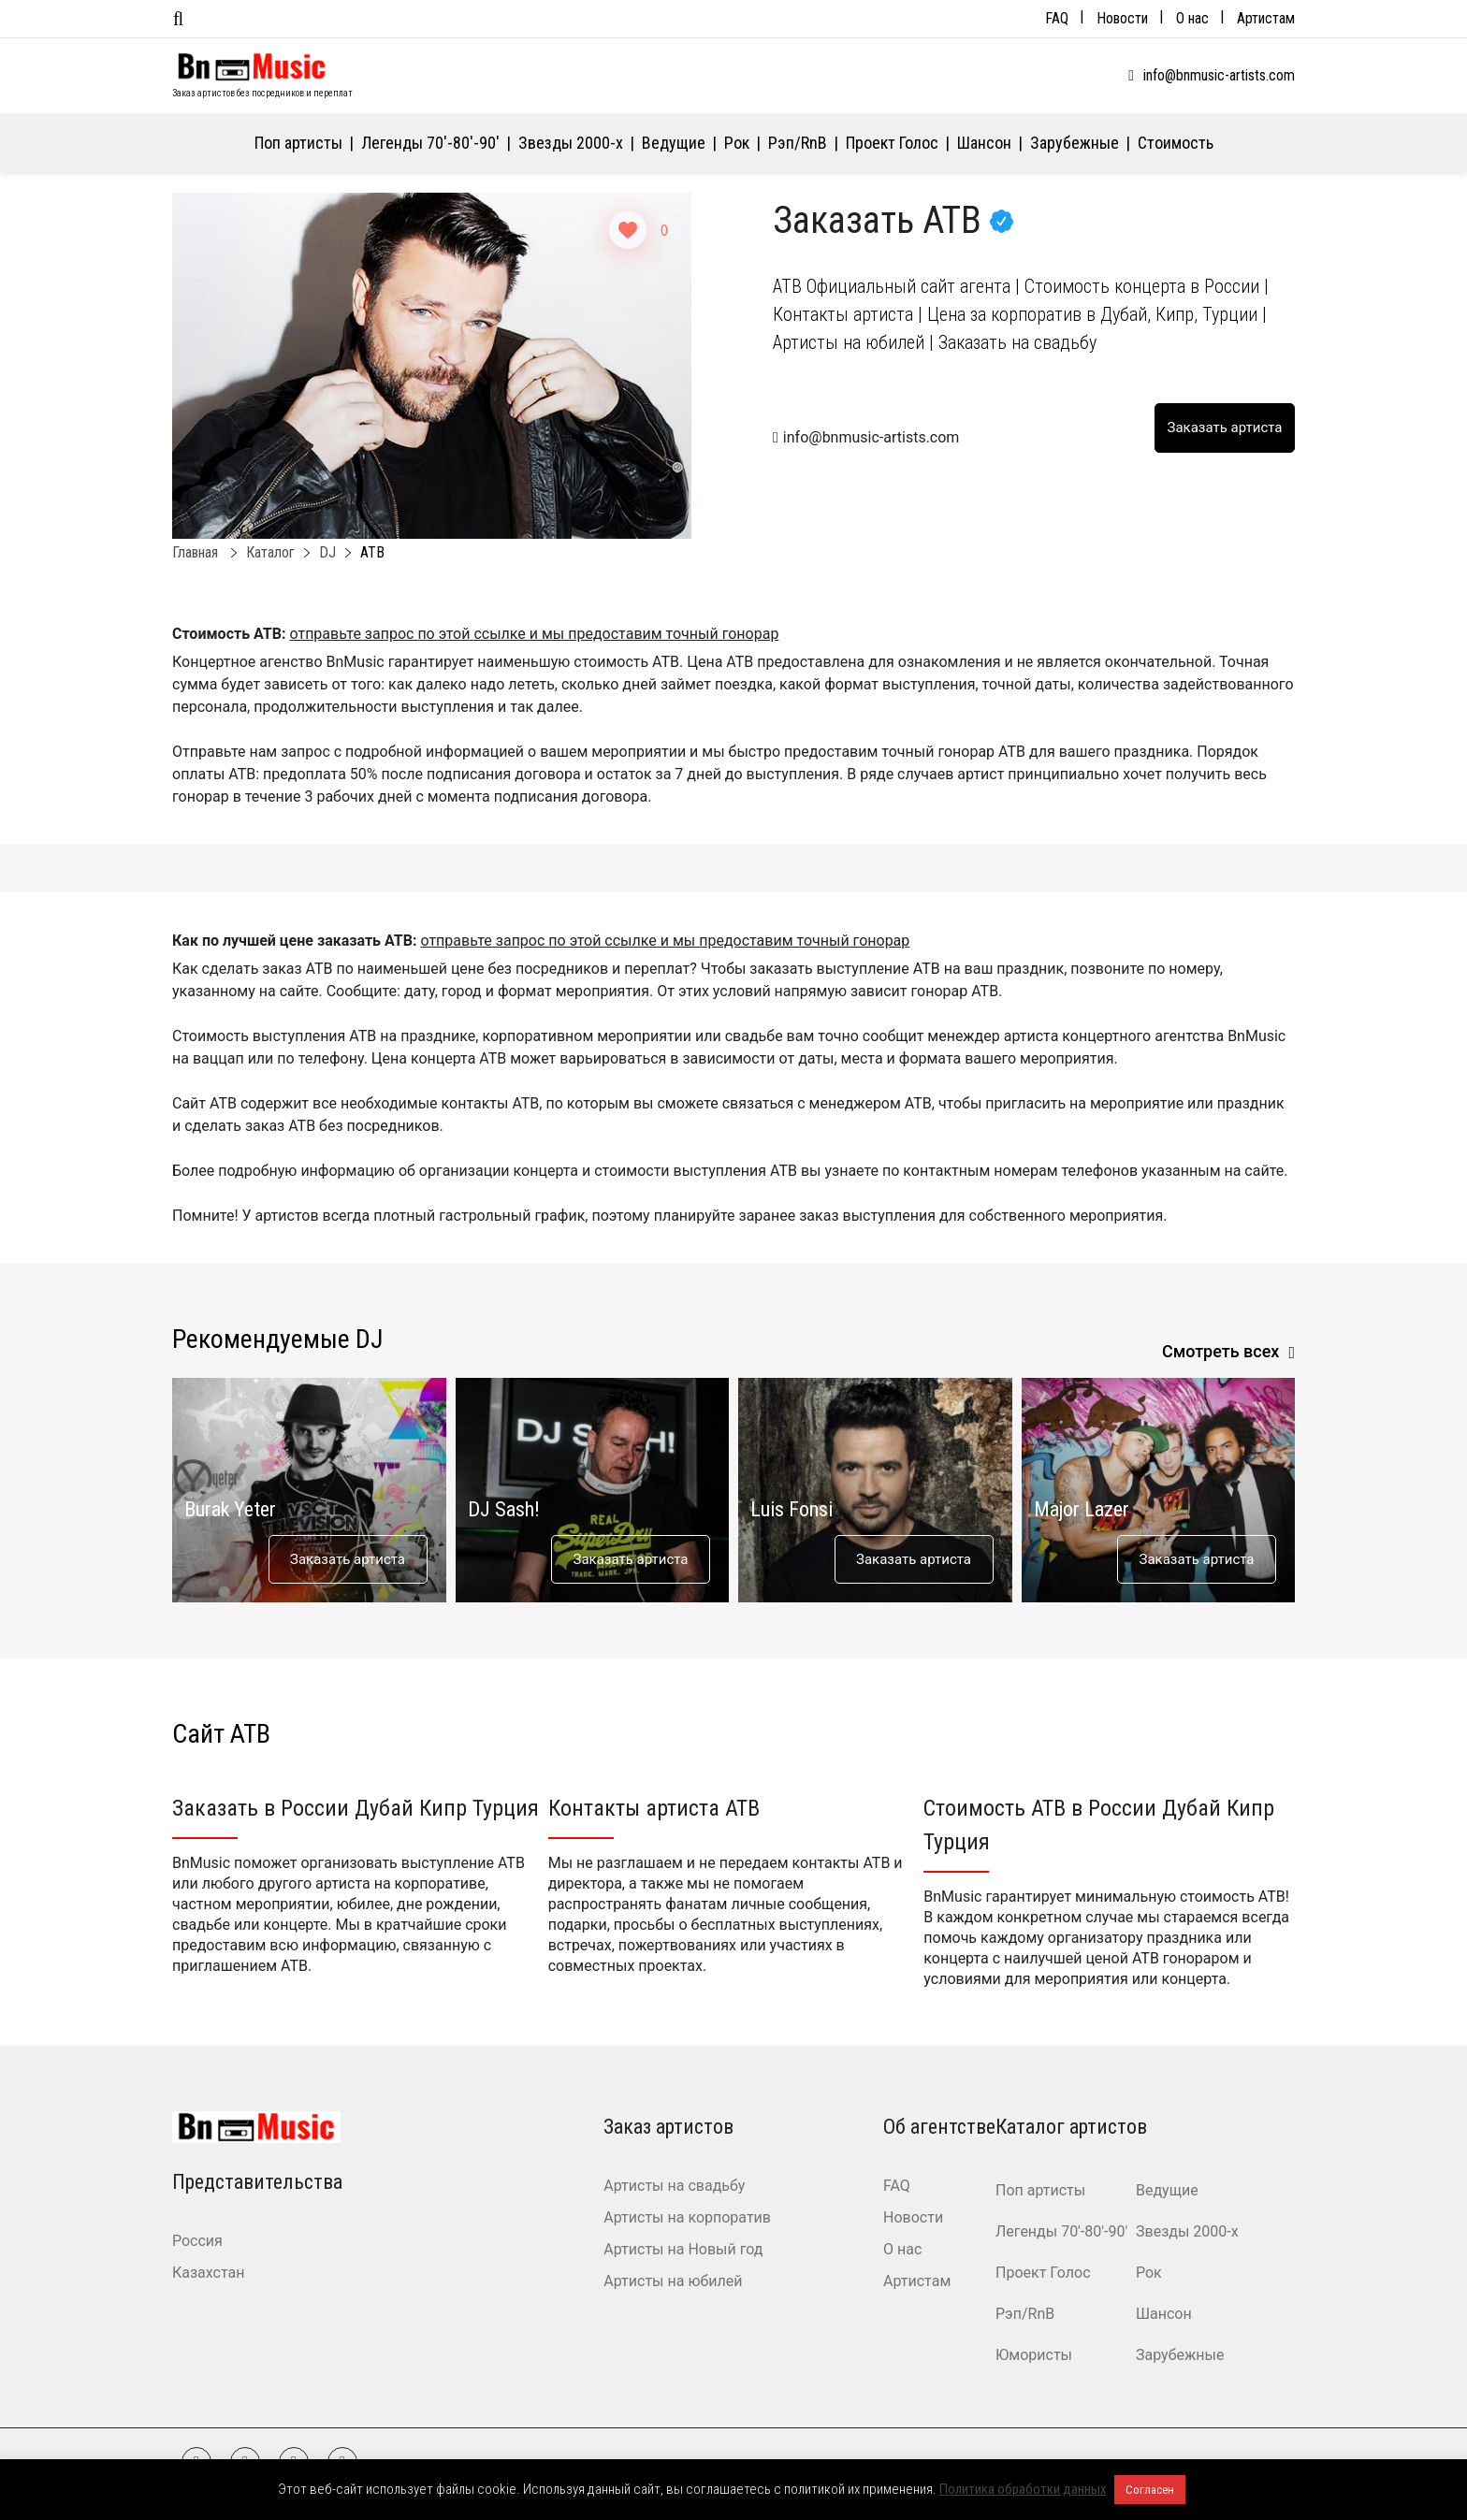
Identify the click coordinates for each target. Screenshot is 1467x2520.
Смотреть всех (1221, 1351)
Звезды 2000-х (570, 142)
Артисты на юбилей (672, 2281)
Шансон (984, 142)
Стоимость (1175, 142)
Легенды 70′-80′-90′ (430, 142)
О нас (1192, 18)
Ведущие (673, 142)
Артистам (1266, 18)
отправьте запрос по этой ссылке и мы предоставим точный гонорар (533, 634)
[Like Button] (627, 230)
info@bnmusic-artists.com (1219, 75)
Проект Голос (892, 142)
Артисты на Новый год (683, 2249)
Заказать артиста (347, 1559)
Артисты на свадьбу (674, 2185)
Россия (197, 2241)
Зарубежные (1074, 142)
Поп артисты (298, 142)
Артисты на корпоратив (687, 2217)
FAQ (1056, 18)
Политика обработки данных (1023, 2489)
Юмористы (1033, 2355)
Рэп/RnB (797, 142)
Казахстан (208, 2272)
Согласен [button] (1150, 2490)
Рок (736, 142)
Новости (1122, 18)
